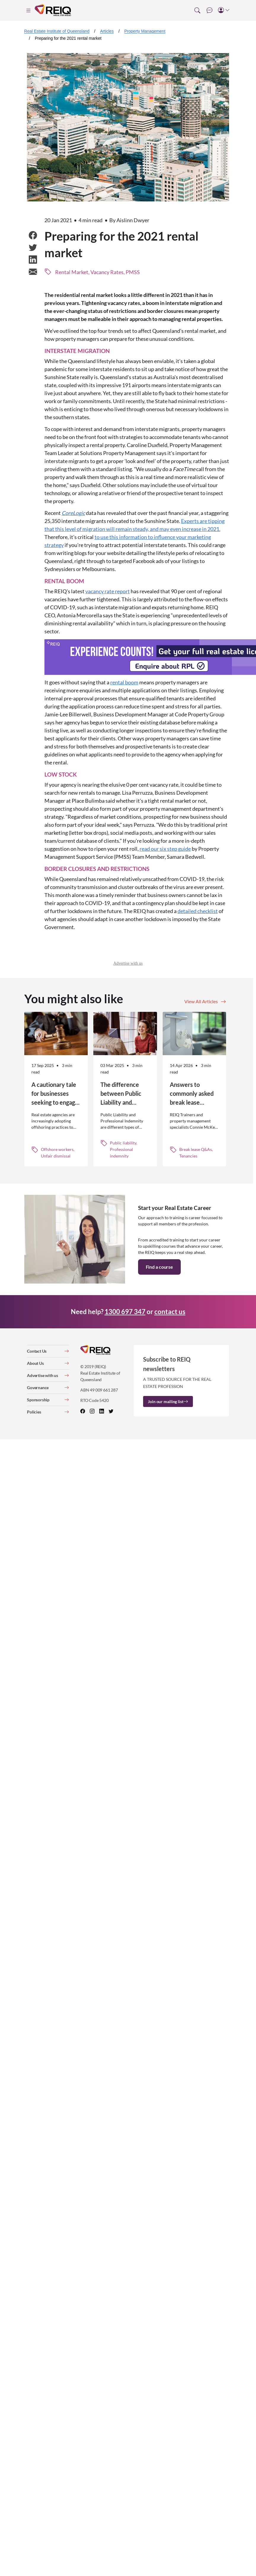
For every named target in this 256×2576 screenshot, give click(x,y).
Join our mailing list (168, 1401)
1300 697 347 (125, 1312)
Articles (107, 31)
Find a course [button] (159, 1267)
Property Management (145, 31)
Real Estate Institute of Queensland (56, 31)
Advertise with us (128, 963)
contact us (169, 1312)
